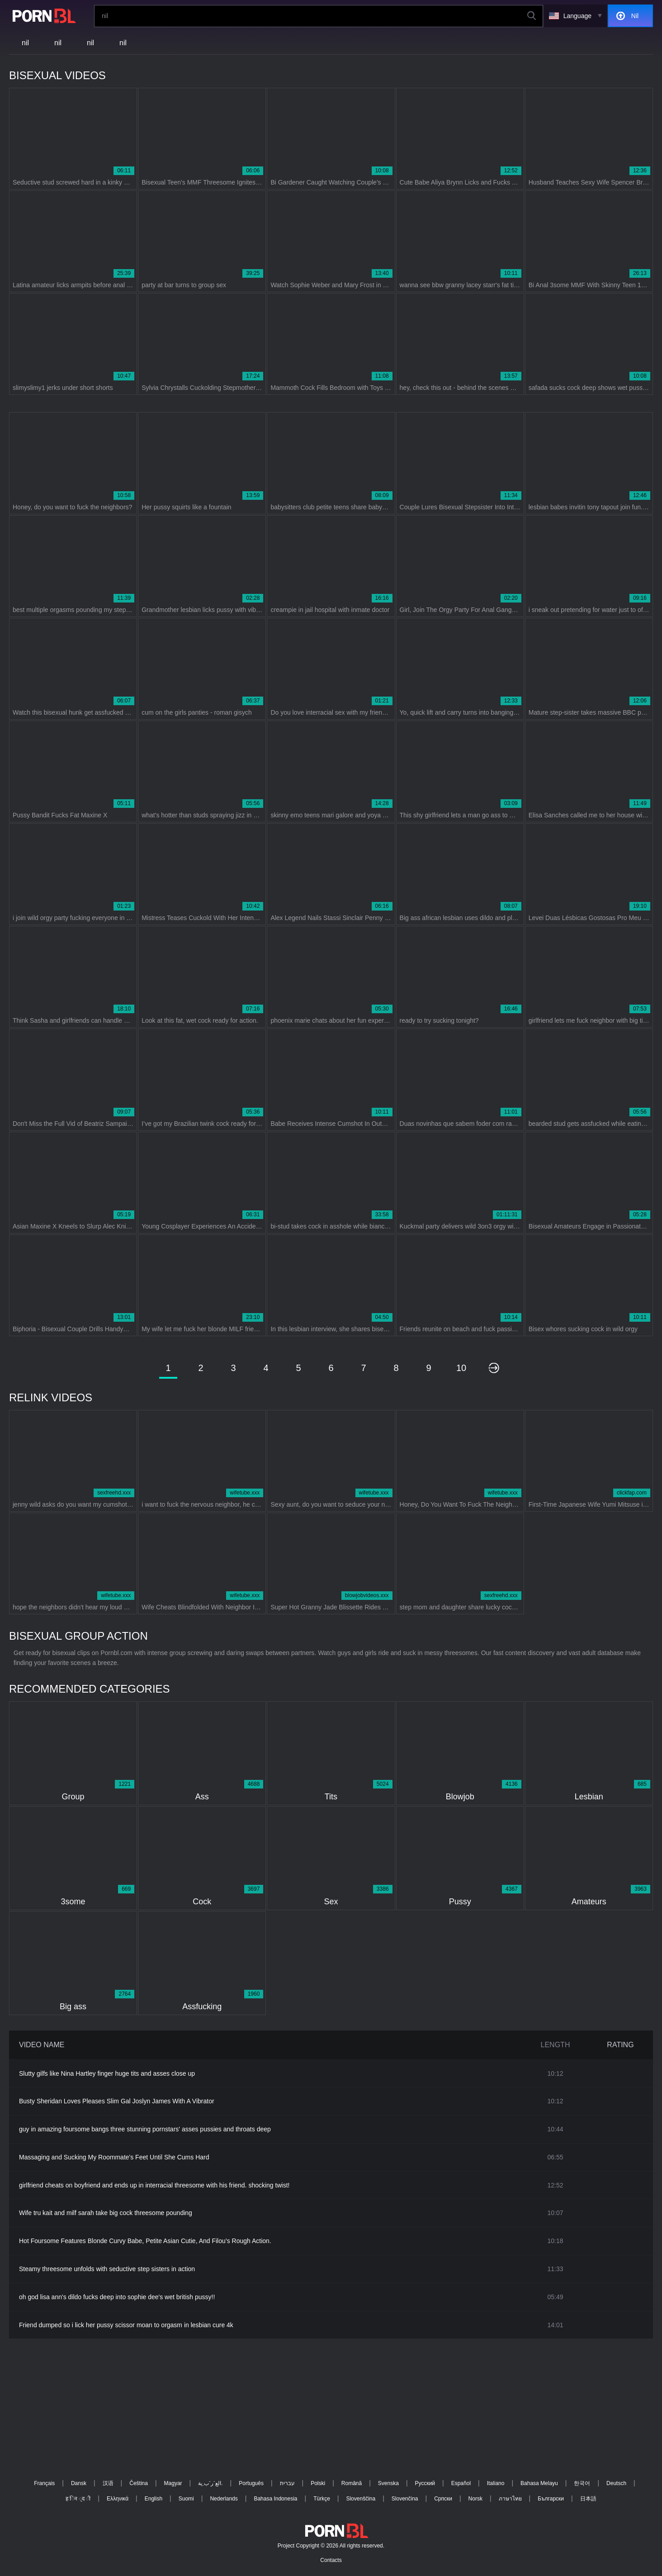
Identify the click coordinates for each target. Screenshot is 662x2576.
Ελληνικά (117, 2498)
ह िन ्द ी (78, 2498)
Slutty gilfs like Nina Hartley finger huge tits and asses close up (107, 2073)
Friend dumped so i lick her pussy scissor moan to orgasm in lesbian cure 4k (126, 2325)
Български (551, 2498)
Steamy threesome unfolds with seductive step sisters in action (107, 2268)
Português (251, 2483)
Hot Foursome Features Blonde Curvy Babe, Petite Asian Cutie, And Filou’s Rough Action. (145, 2240)
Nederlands (223, 2498)
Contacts (330, 2560)
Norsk (475, 2498)
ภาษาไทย (510, 2498)
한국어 (582, 2483)
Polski (318, 2483)
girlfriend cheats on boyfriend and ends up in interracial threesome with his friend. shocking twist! (154, 2185)
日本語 (588, 2498)
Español (461, 2483)
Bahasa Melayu (539, 2483)
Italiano (496, 2483)
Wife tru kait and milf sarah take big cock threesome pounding (105, 2212)
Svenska (388, 2483)
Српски (443, 2498)
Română (351, 2483)
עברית (287, 2483)
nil (25, 43)
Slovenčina (405, 2498)
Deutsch (616, 2483)
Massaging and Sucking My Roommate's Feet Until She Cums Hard (114, 2157)
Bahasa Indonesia (275, 2498)
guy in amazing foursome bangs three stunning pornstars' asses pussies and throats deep (145, 2129)
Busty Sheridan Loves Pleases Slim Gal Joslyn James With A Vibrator (116, 2101)
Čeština (138, 2483)
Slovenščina (360, 2498)
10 (461, 1368)
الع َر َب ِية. (210, 2483)
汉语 (108, 2483)
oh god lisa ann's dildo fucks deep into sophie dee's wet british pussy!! (117, 2297)
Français (44, 2483)
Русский (425, 2483)
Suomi (186, 2498)
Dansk (78, 2483)
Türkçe (321, 2498)
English (153, 2498)
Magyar (173, 2483)
